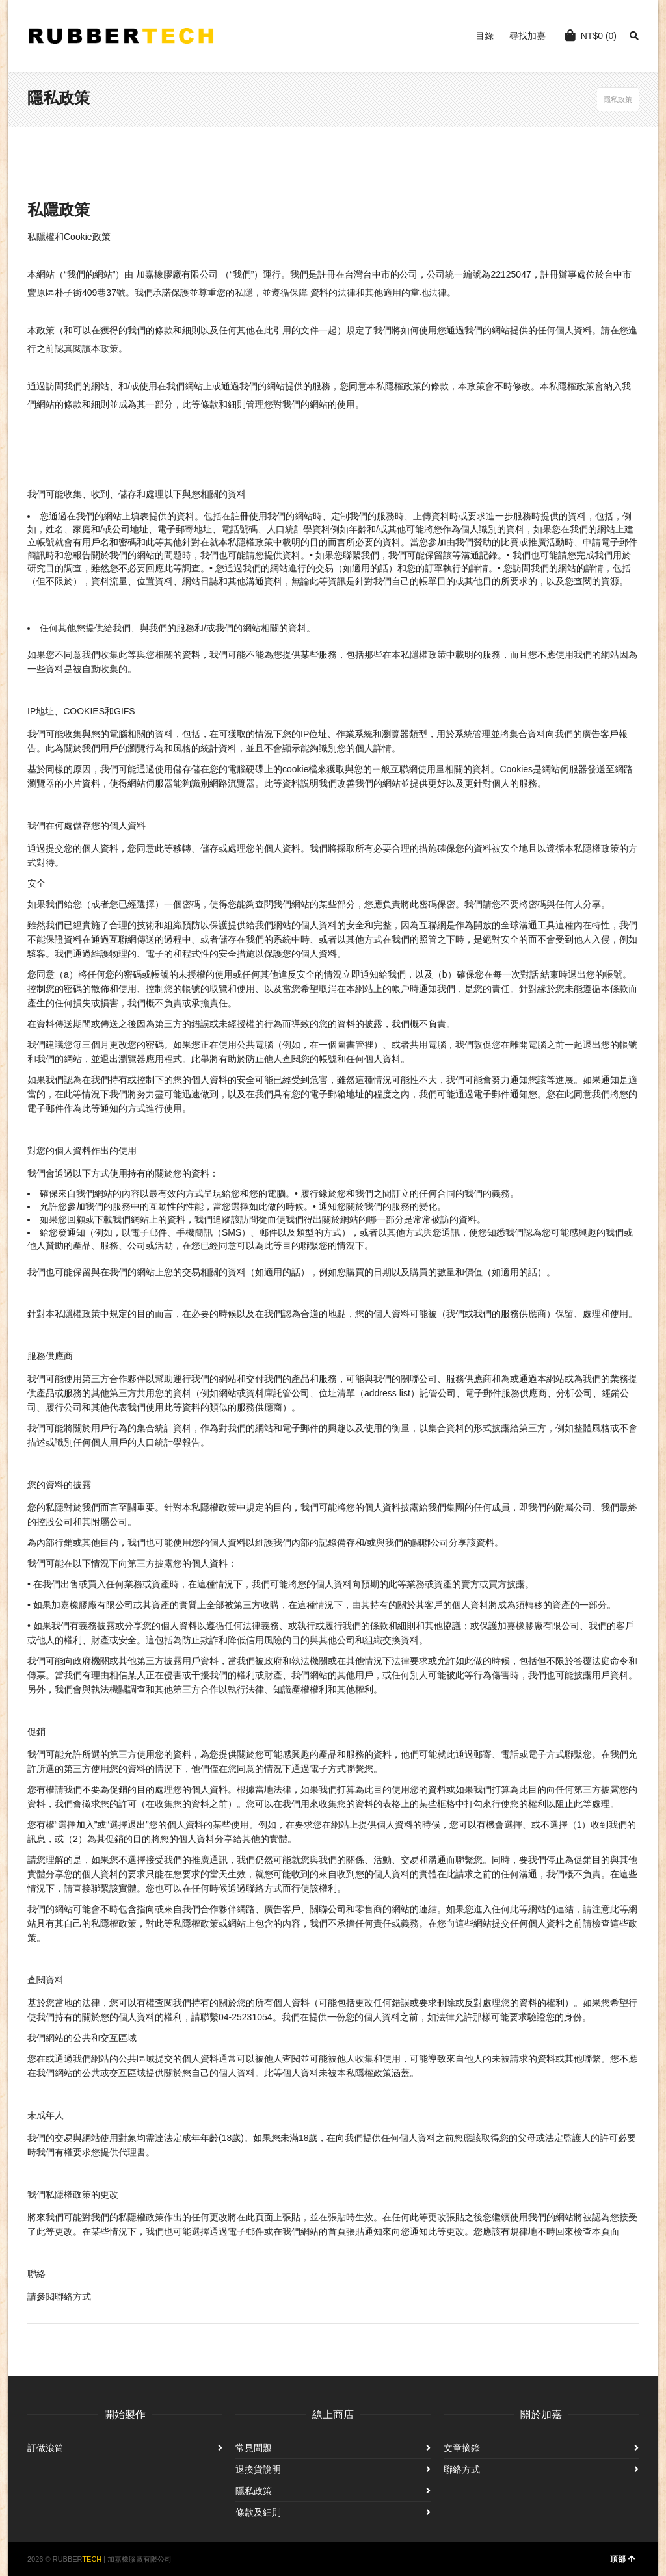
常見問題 (253, 2448)
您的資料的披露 (59, 1484)
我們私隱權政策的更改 (72, 2194)
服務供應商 (50, 1356)
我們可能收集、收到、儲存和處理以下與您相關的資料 (136, 494)
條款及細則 (258, 2512)
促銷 (36, 1731)
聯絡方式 (462, 2469)
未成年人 (45, 2115)
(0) (591, 35)
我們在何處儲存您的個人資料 (86, 825)
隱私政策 (253, 2491)
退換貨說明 (258, 2469)
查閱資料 (45, 1980)
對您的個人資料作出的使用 (82, 1150)
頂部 (622, 2559)
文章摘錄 (462, 2448)
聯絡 (36, 2274)
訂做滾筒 (45, 2448)
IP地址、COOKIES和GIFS (81, 711)
